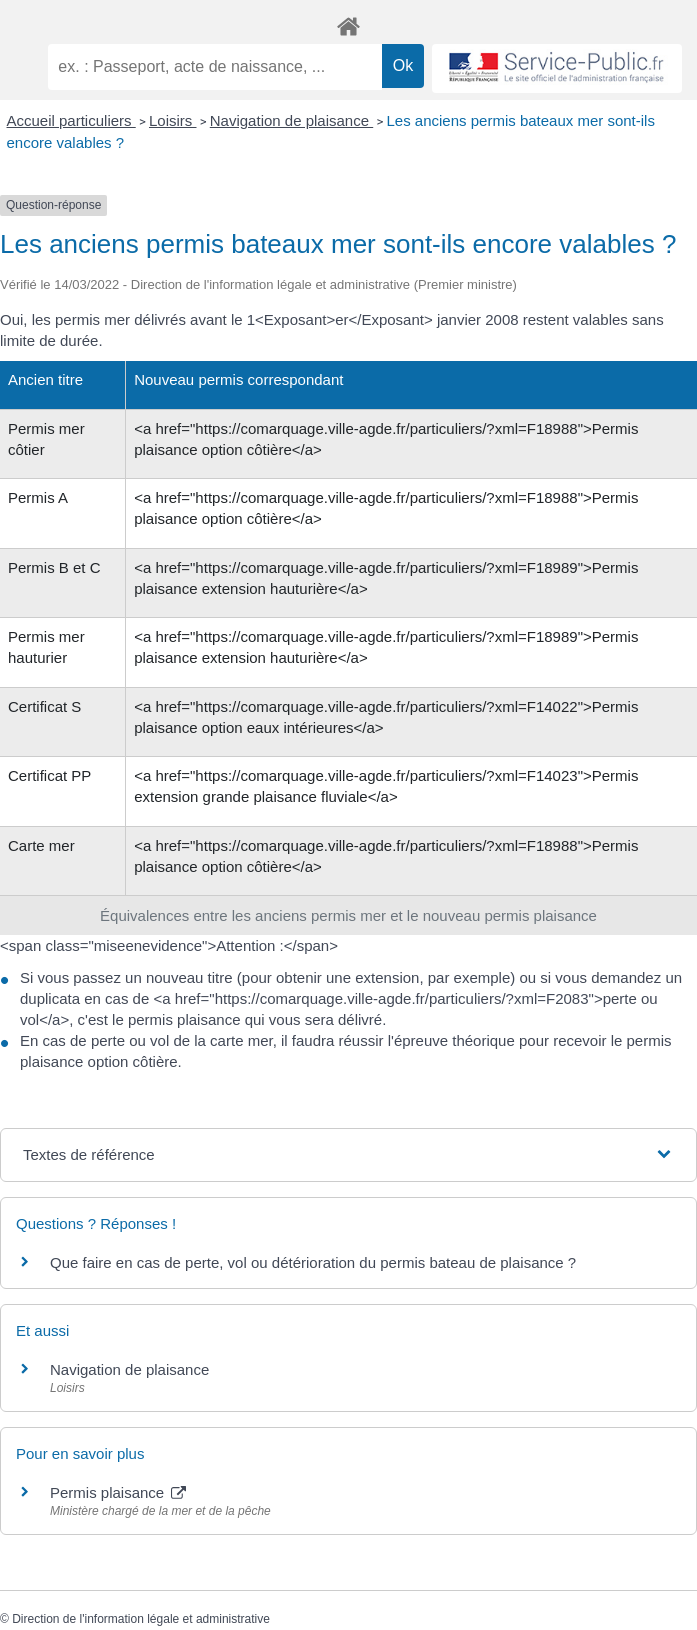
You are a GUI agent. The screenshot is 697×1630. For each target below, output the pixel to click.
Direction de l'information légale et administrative (141, 1619)
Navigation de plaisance (291, 120)
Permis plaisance (118, 1492)
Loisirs (173, 120)
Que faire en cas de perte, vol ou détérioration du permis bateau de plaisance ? (313, 1262)
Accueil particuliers (71, 120)
